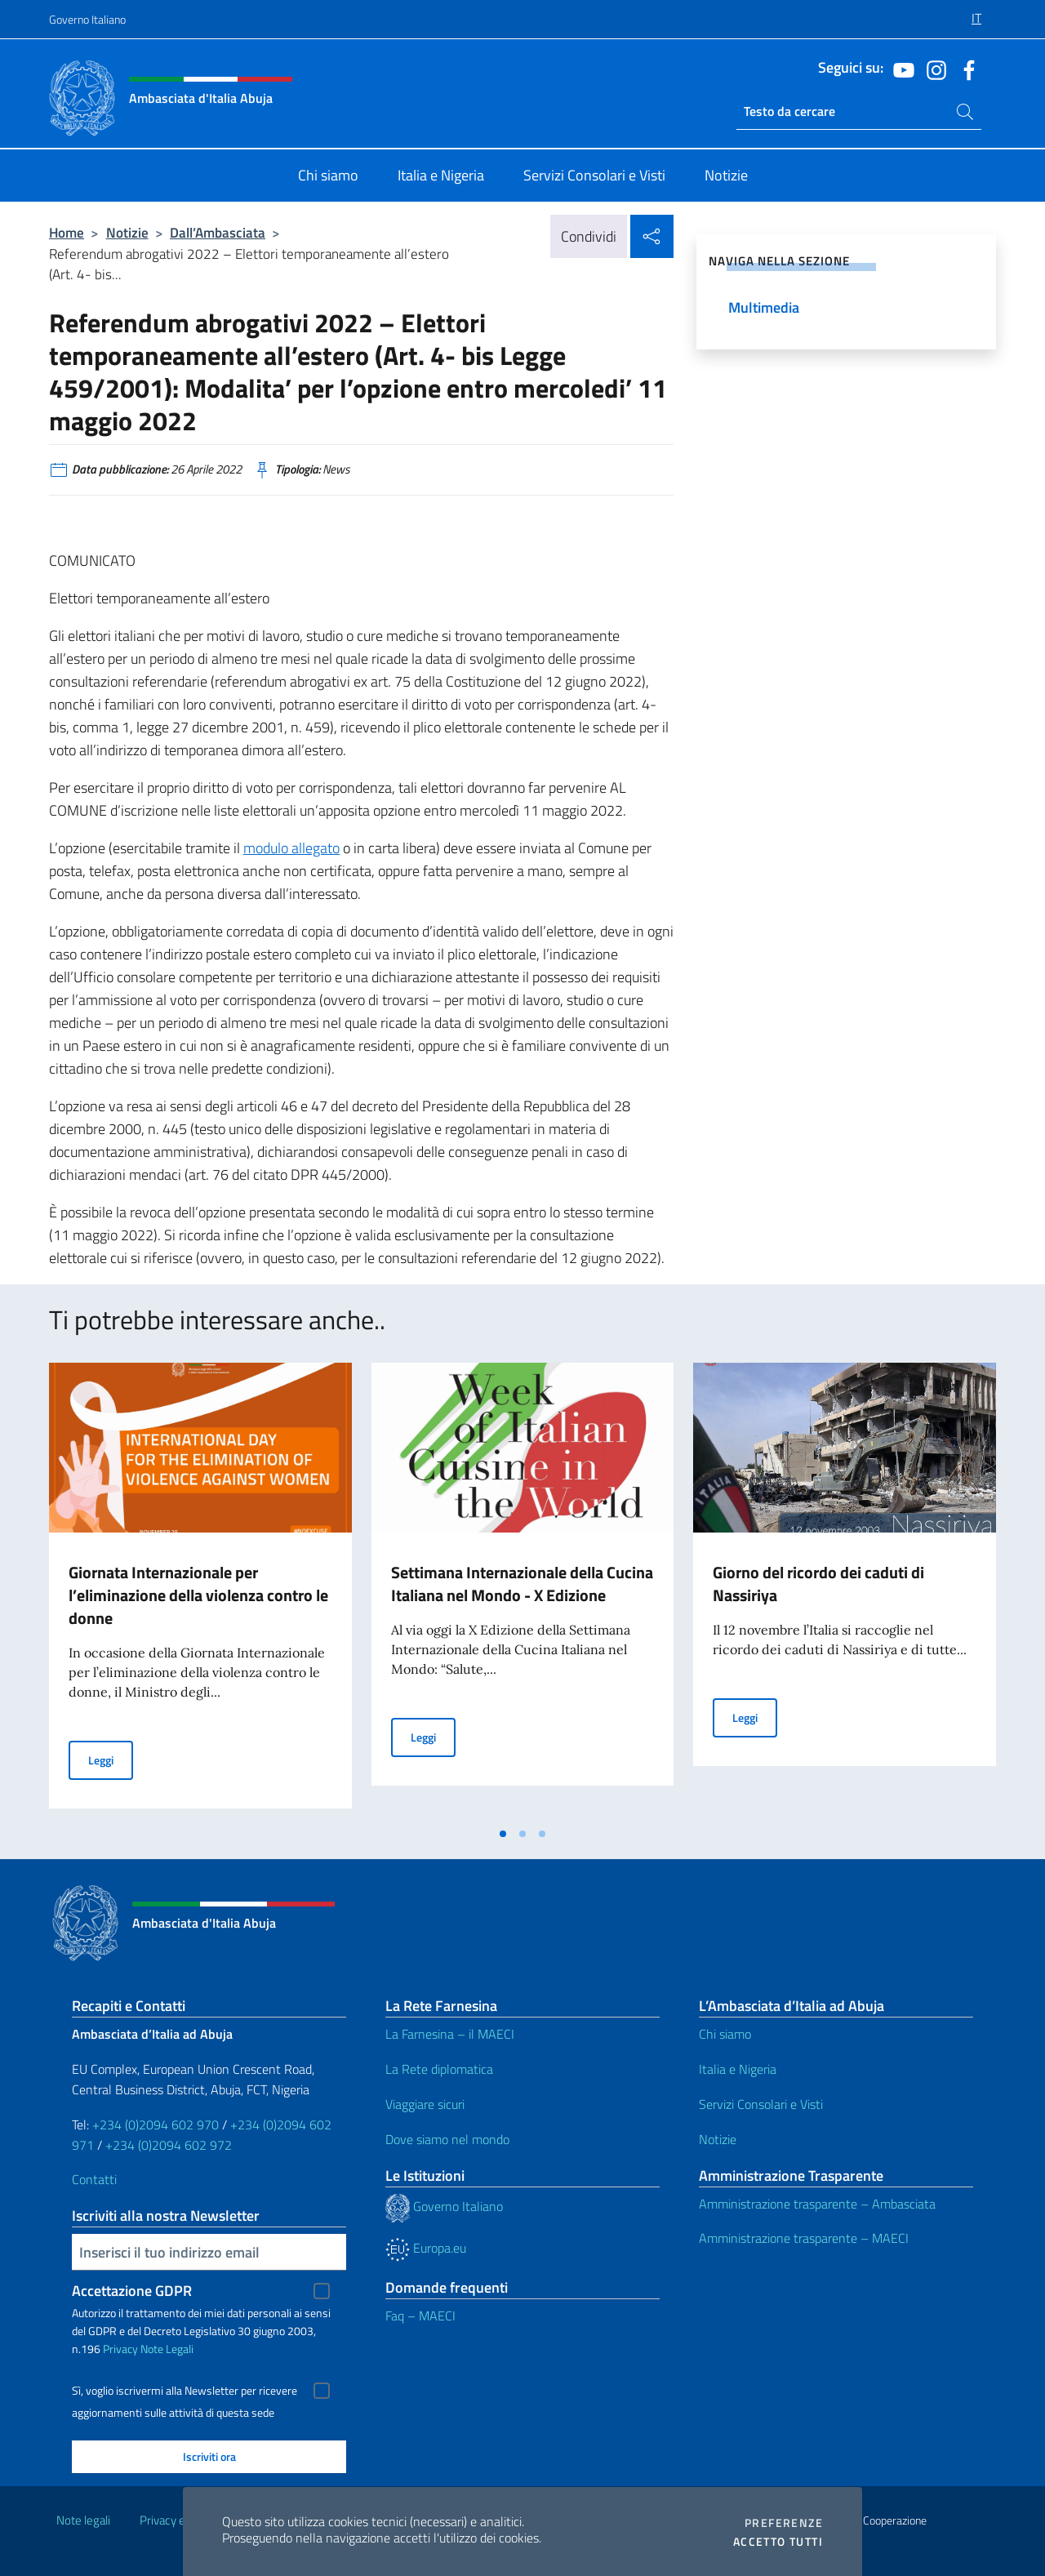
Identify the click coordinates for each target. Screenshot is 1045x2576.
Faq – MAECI (420, 2315)
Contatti (94, 2179)
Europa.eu (425, 2248)
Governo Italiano (87, 19)
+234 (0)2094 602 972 (168, 2145)
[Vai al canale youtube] (899, 68)
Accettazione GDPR (132, 2291)
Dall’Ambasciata (217, 232)
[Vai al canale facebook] (965, 68)
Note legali (83, 2520)
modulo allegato (291, 848)
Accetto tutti (778, 2541)
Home (66, 232)
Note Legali (166, 2348)
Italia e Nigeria (737, 2069)
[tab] (503, 1834)
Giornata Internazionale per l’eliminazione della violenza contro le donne (198, 1595)
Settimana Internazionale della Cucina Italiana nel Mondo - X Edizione (522, 1583)
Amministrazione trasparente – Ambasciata (817, 2203)
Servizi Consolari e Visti (761, 2104)
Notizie (127, 232)
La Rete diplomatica (439, 2069)
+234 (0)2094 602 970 (155, 2124)
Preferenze (784, 2523)
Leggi (110, 1759)
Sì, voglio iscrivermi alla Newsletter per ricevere (184, 2391)
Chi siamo (725, 2034)
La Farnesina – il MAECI (449, 2034)
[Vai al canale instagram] (932, 68)
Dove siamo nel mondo (447, 2139)
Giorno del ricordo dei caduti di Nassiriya (818, 1583)
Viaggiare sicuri (425, 2104)
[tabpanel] (200, 1590)
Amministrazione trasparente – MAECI (804, 2238)
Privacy (120, 2348)
